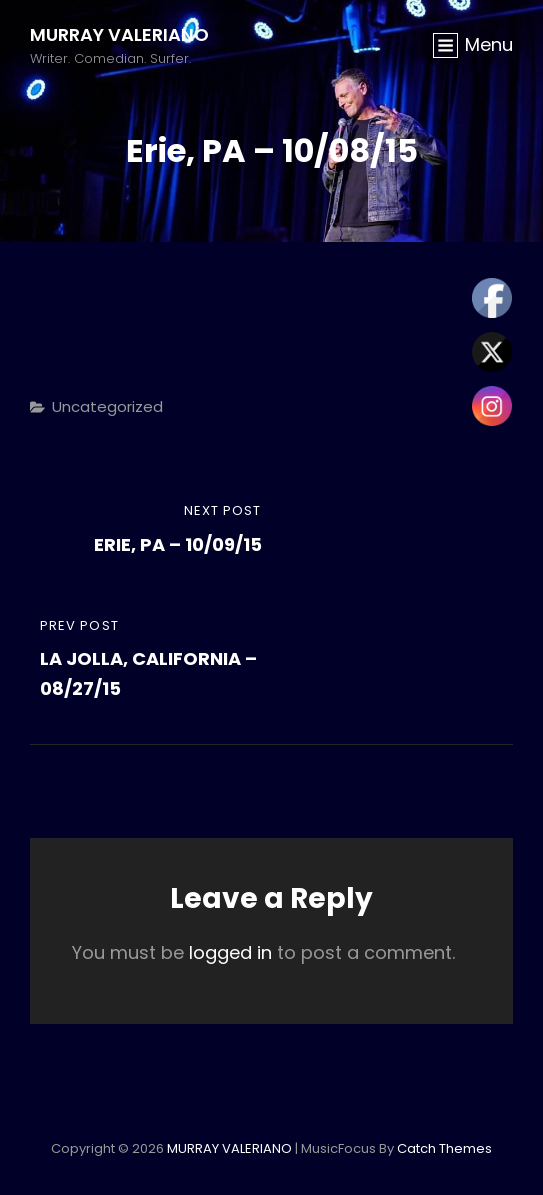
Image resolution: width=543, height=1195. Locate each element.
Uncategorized (107, 406)
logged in (230, 952)
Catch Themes (444, 1148)
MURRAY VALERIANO (119, 34)
